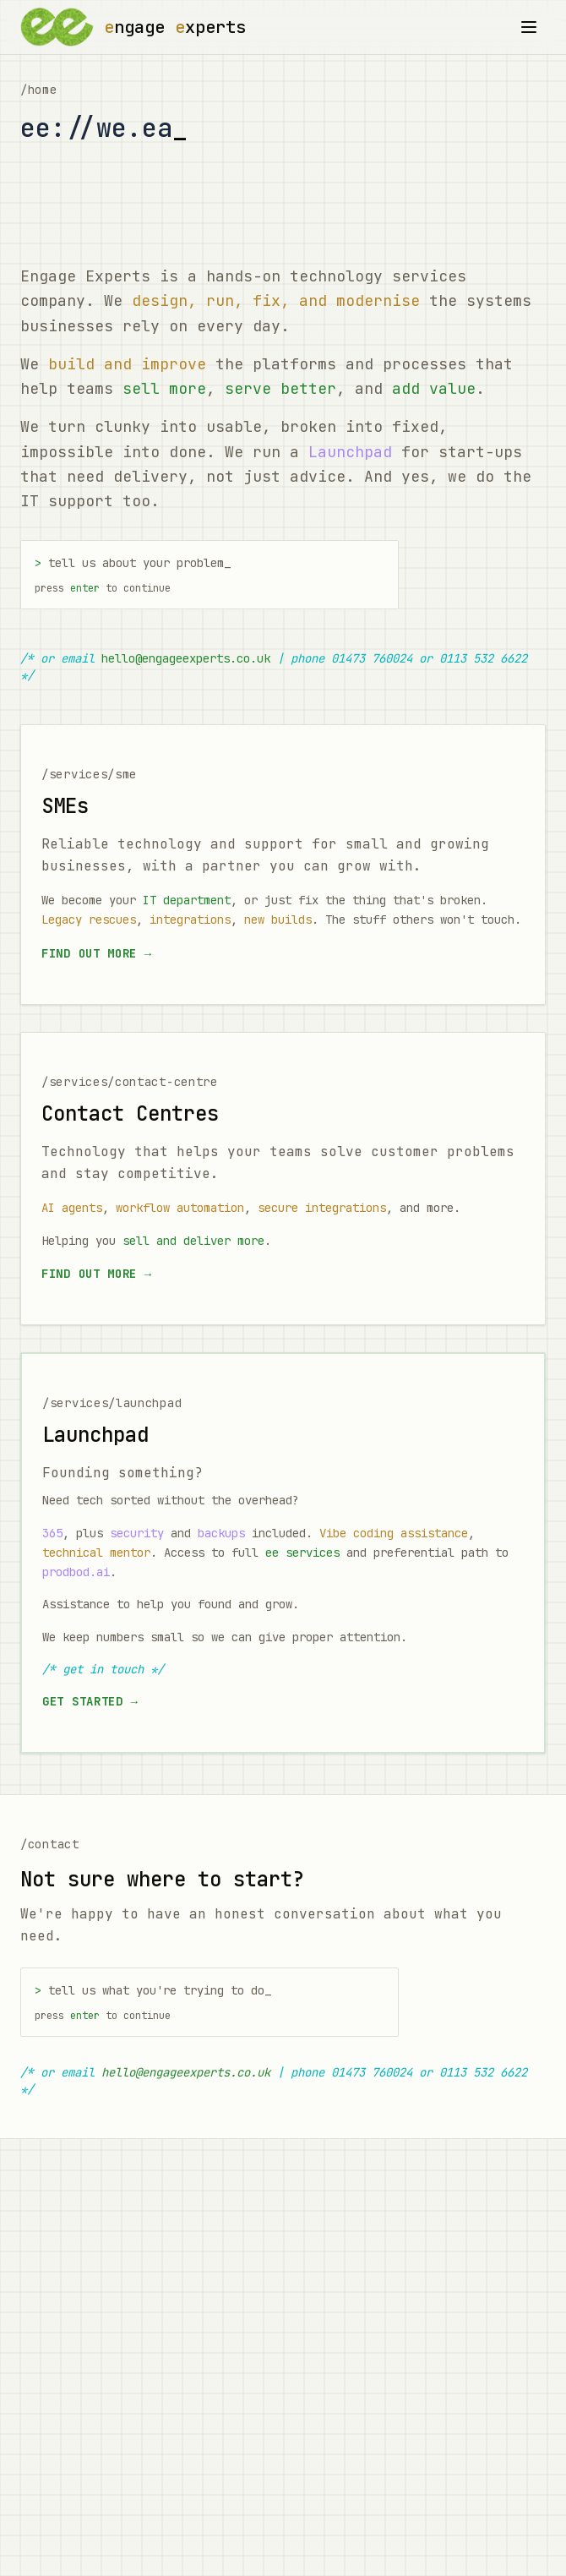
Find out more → (96, 953)
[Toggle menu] (529, 27)
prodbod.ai (76, 1572)
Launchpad (350, 451)
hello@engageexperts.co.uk (185, 658)
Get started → (90, 1701)
